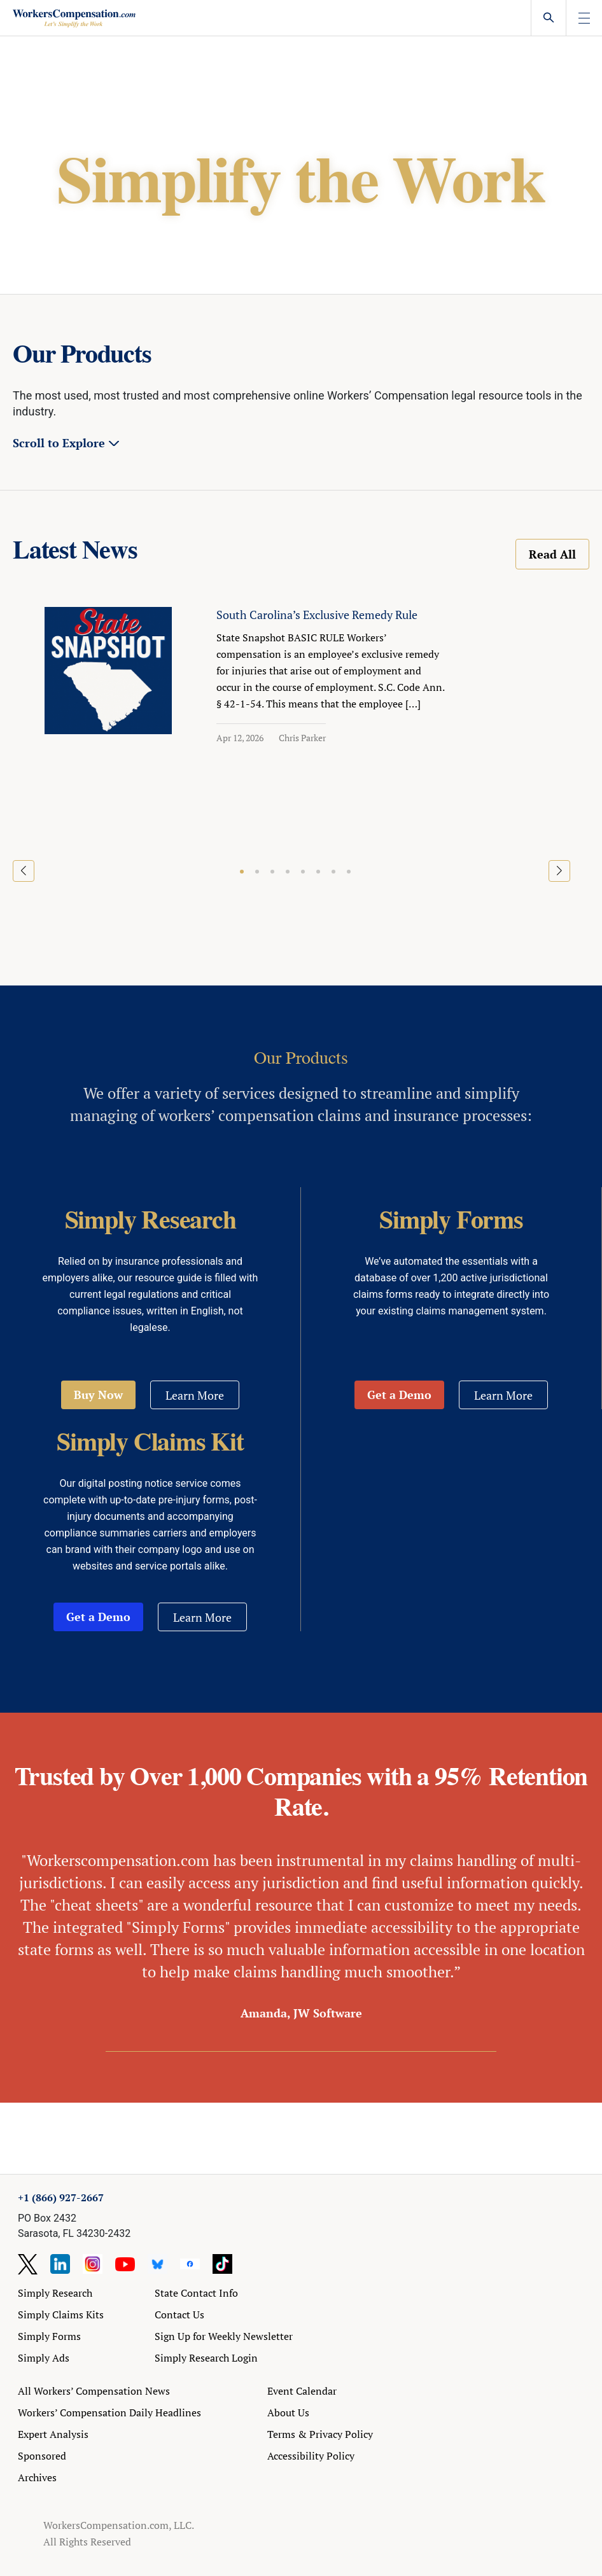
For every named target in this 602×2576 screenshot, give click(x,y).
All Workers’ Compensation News (94, 2391)
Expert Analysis (53, 2434)
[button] (242, 872)
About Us (288, 2412)
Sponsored (42, 2456)
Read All (552, 554)
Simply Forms (49, 2336)
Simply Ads (43, 2358)
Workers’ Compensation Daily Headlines (109, 2412)
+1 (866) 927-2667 (61, 2197)
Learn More (194, 1395)
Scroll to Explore (59, 442)
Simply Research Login (206, 2358)
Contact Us (179, 2315)
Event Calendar (302, 2391)
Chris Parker (302, 738)
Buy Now (98, 1394)
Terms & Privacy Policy (320, 2434)
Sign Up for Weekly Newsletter (224, 2336)
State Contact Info (196, 2293)
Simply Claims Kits (61, 2315)
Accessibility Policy (310, 2456)
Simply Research (55, 2293)
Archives (37, 2477)
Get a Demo (399, 1394)
